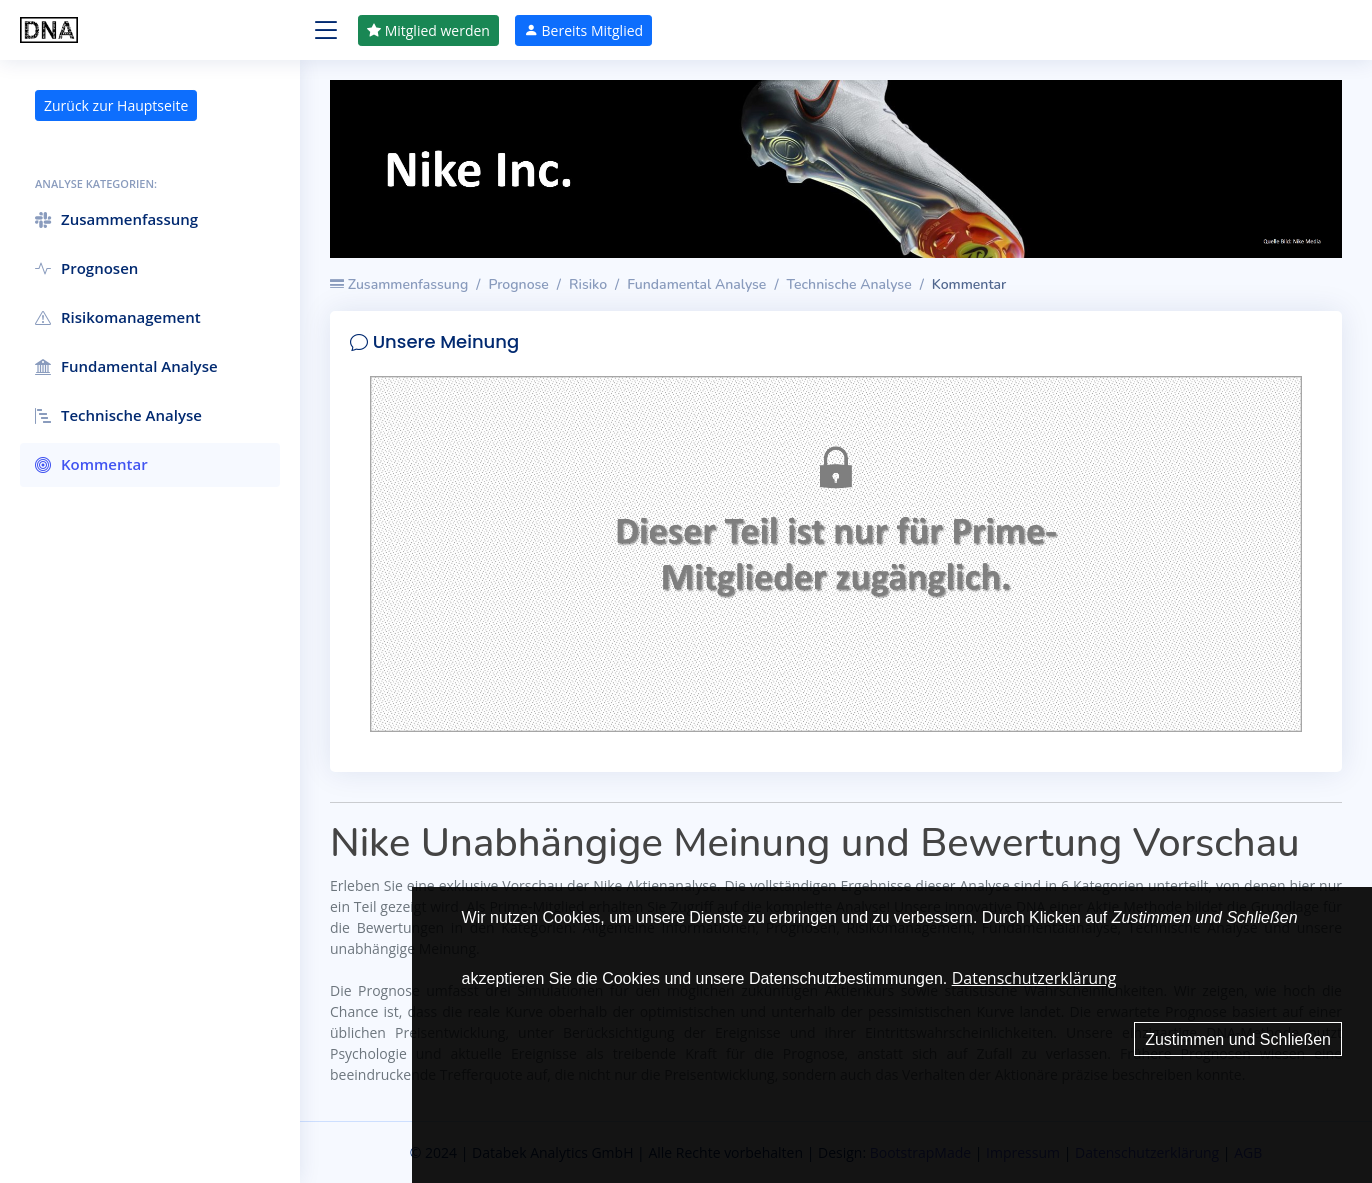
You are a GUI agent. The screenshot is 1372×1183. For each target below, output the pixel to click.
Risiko (588, 284)
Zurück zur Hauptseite (116, 105)
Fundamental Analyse (696, 284)
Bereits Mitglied (583, 30)
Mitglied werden (428, 30)
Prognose (518, 284)
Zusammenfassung (399, 284)
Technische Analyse (849, 284)
